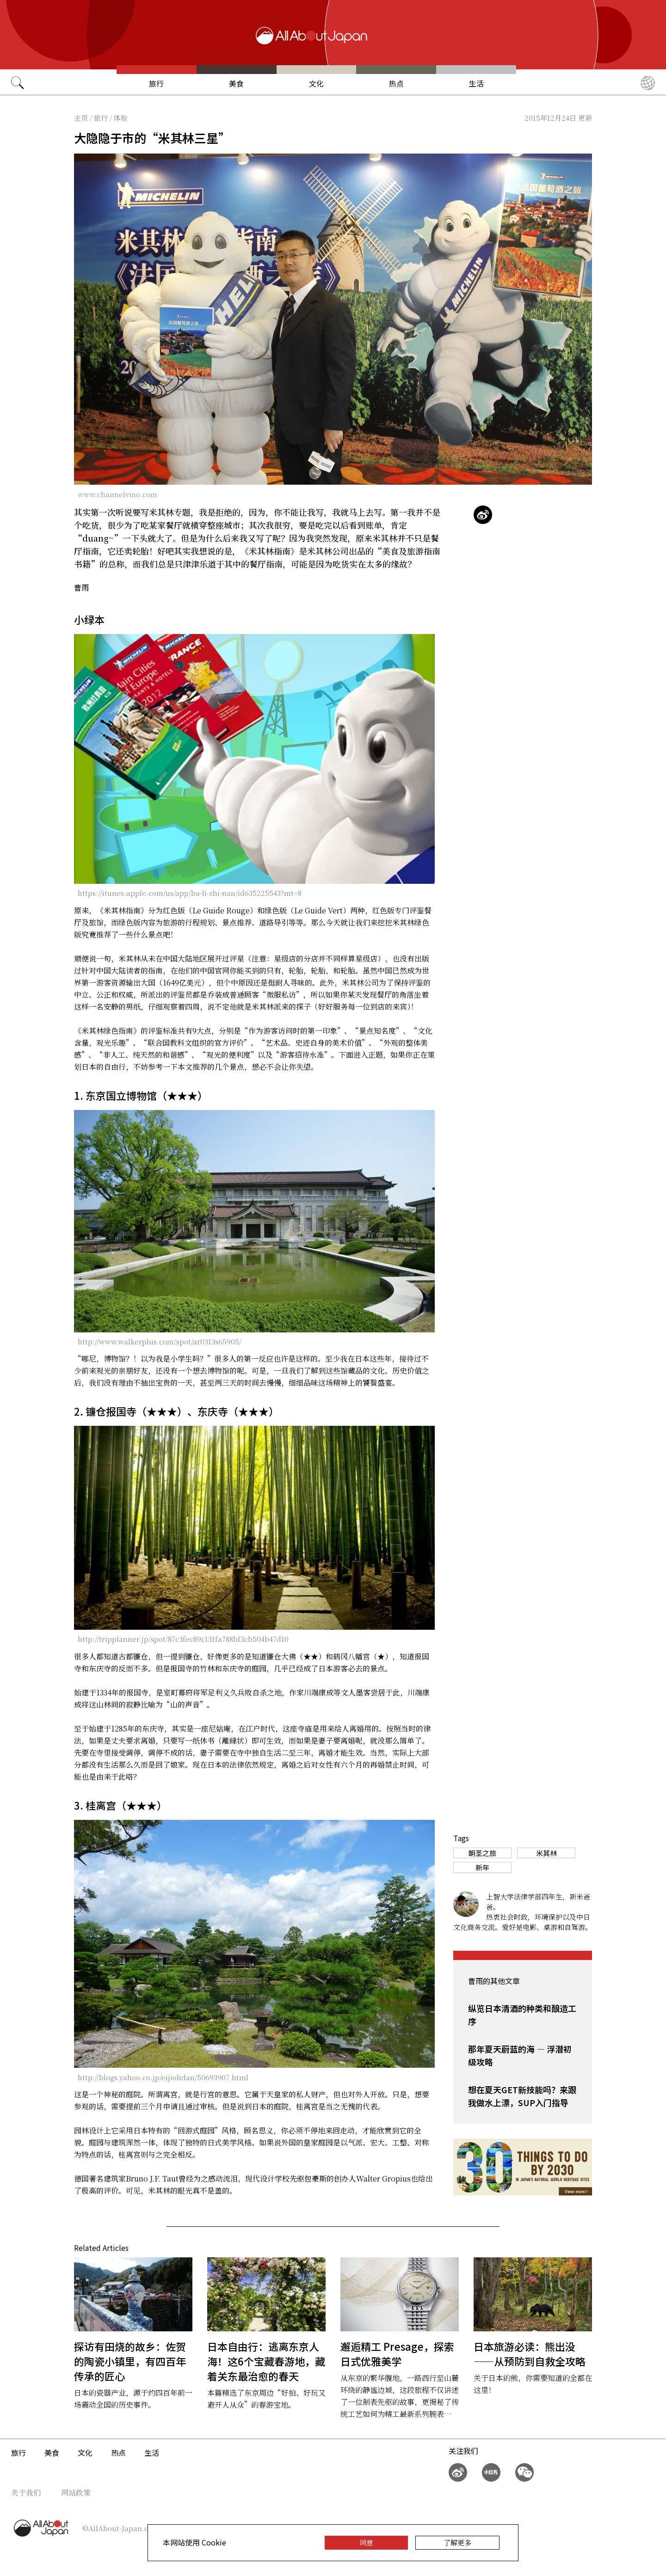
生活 (476, 83)
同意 (366, 2542)
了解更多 (457, 2542)
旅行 (156, 83)
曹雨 (81, 587)
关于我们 (26, 2492)
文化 (316, 83)
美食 (236, 83)
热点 (396, 83)
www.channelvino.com (117, 494)
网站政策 (76, 2492)
